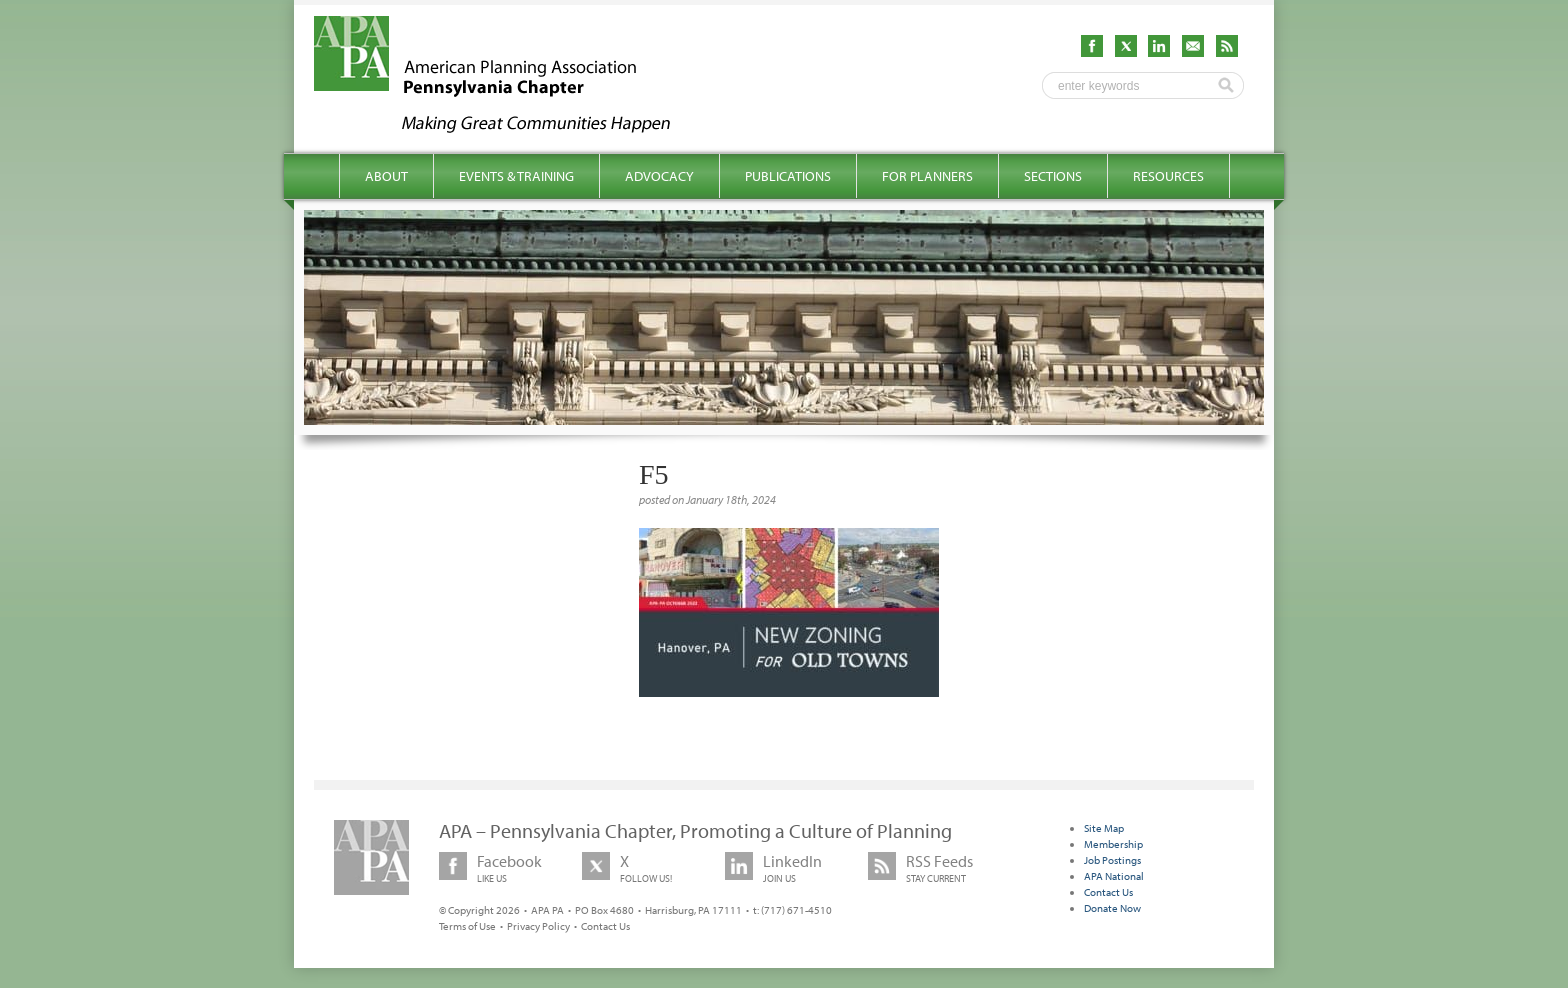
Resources (1168, 176)
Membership (1113, 844)
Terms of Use (467, 926)
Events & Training (516, 176)
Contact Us (605, 926)
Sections (1053, 176)
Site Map (1104, 828)
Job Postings (1112, 860)
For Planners (927, 176)
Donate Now (1112, 908)
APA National (1114, 876)
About (386, 176)
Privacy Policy (538, 926)
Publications (788, 176)
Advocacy (659, 176)
